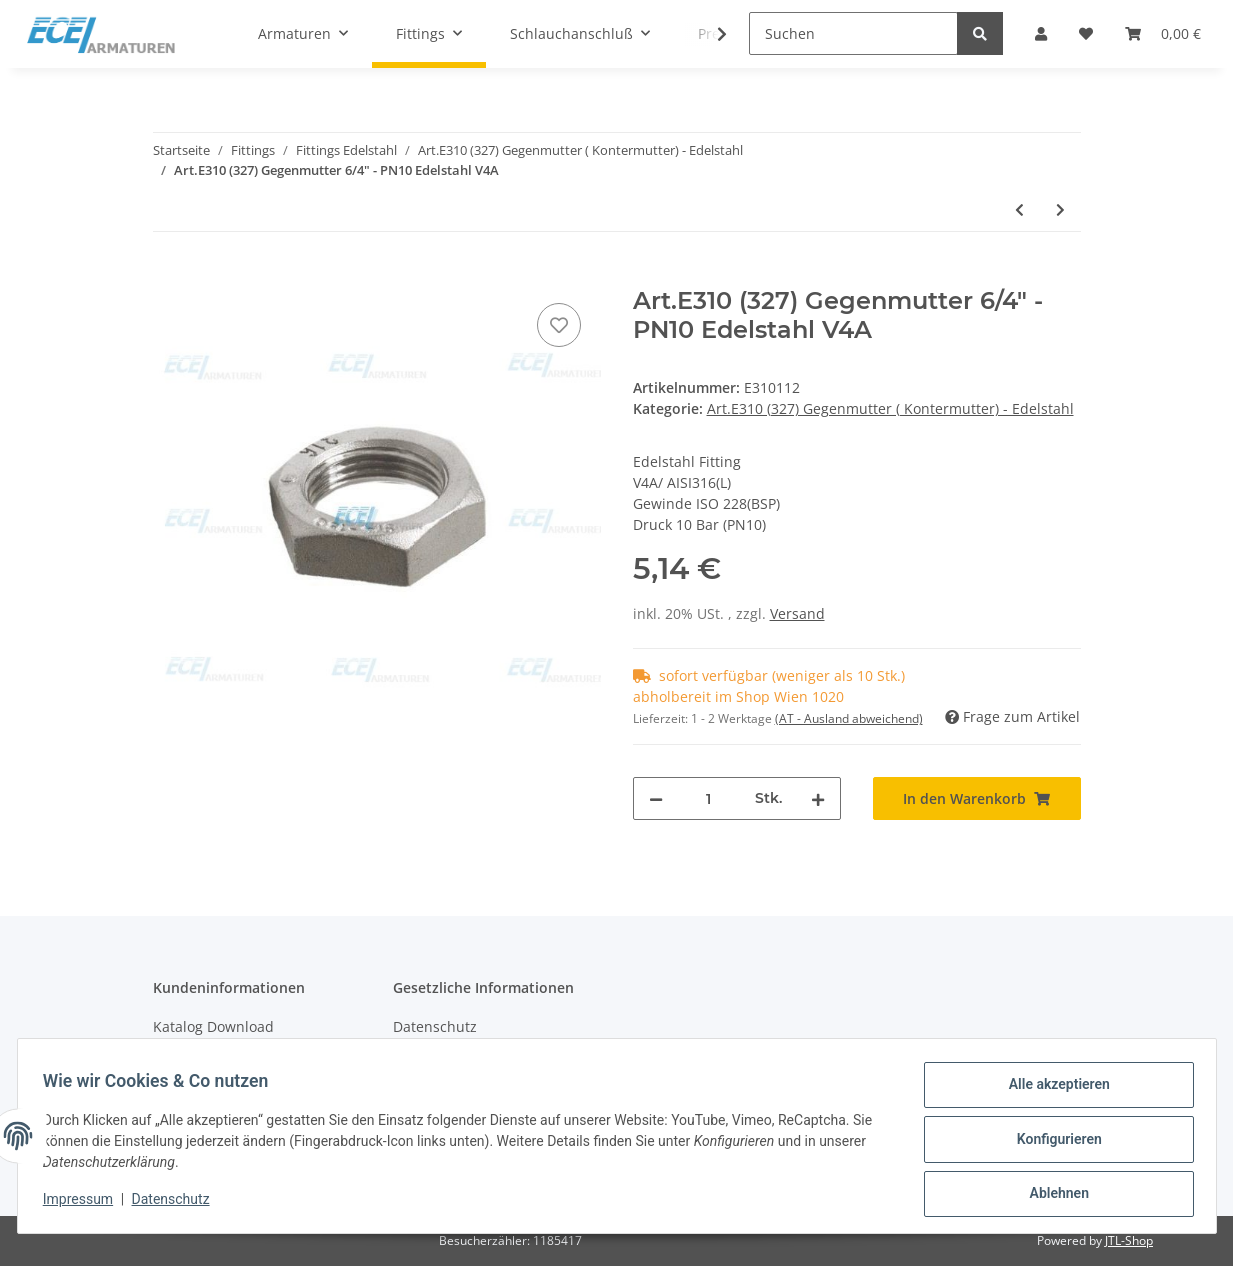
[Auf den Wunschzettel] (559, 325)
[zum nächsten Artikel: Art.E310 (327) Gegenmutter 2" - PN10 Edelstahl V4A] (1060, 209)
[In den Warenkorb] (169, 276)
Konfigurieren (1052, 1143)
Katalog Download (213, 1026)
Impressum (85, 1204)
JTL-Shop (1129, 1240)
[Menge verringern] (656, 798)
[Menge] (709, 798)
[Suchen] (853, 33)
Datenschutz (435, 1026)
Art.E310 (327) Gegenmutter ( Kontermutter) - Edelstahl (890, 408)
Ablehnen (1052, 1195)
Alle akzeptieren (1052, 1091)
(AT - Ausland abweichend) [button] (849, 718)
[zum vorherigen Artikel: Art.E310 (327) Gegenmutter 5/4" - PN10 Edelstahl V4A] (1019, 209)
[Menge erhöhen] (818, 798)
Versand (797, 613)
